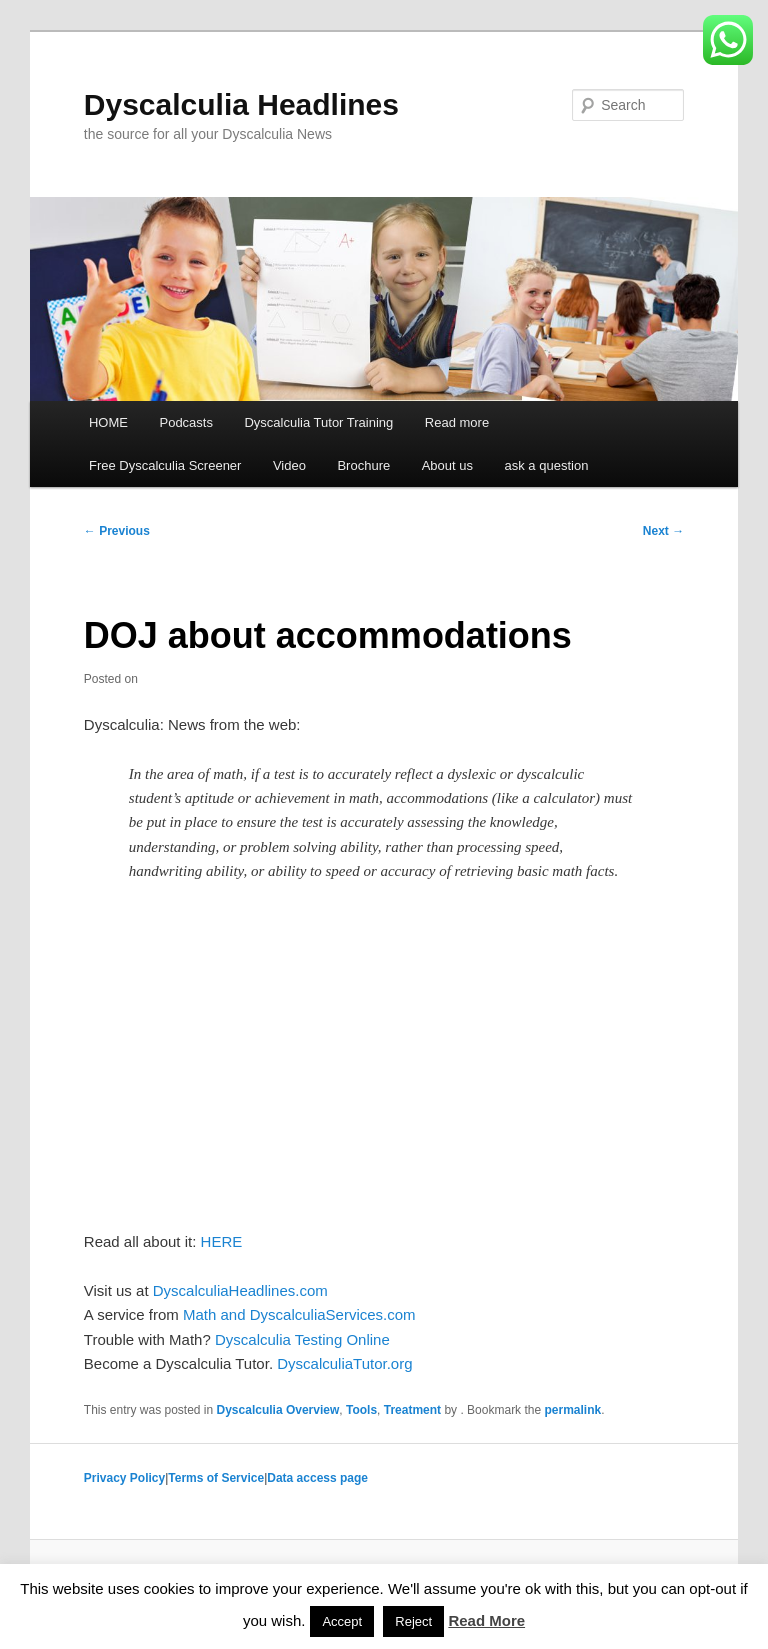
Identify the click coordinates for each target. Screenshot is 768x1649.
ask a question (547, 465)
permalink (572, 1410)
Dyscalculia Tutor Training (318, 422)
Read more (457, 422)
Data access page (317, 1478)
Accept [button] (342, 1621)
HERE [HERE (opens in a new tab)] (222, 1241)
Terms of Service (216, 1478)
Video (289, 465)
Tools (361, 1410)
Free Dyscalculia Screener (165, 465)
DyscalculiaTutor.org (344, 1363)
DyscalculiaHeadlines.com (240, 1290)
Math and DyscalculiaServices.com (299, 1314)
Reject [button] (413, 1621)
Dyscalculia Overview (278, 1410)
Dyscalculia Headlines (241, 104)
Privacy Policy (124, 1478)
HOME (108, 422)
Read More (486, 1620)
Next (663, 531)
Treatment (412, 1410)
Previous (117, 531)
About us (447, 465)
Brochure (363, 465)
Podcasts (185, 422)
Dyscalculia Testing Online (302, 1339)
